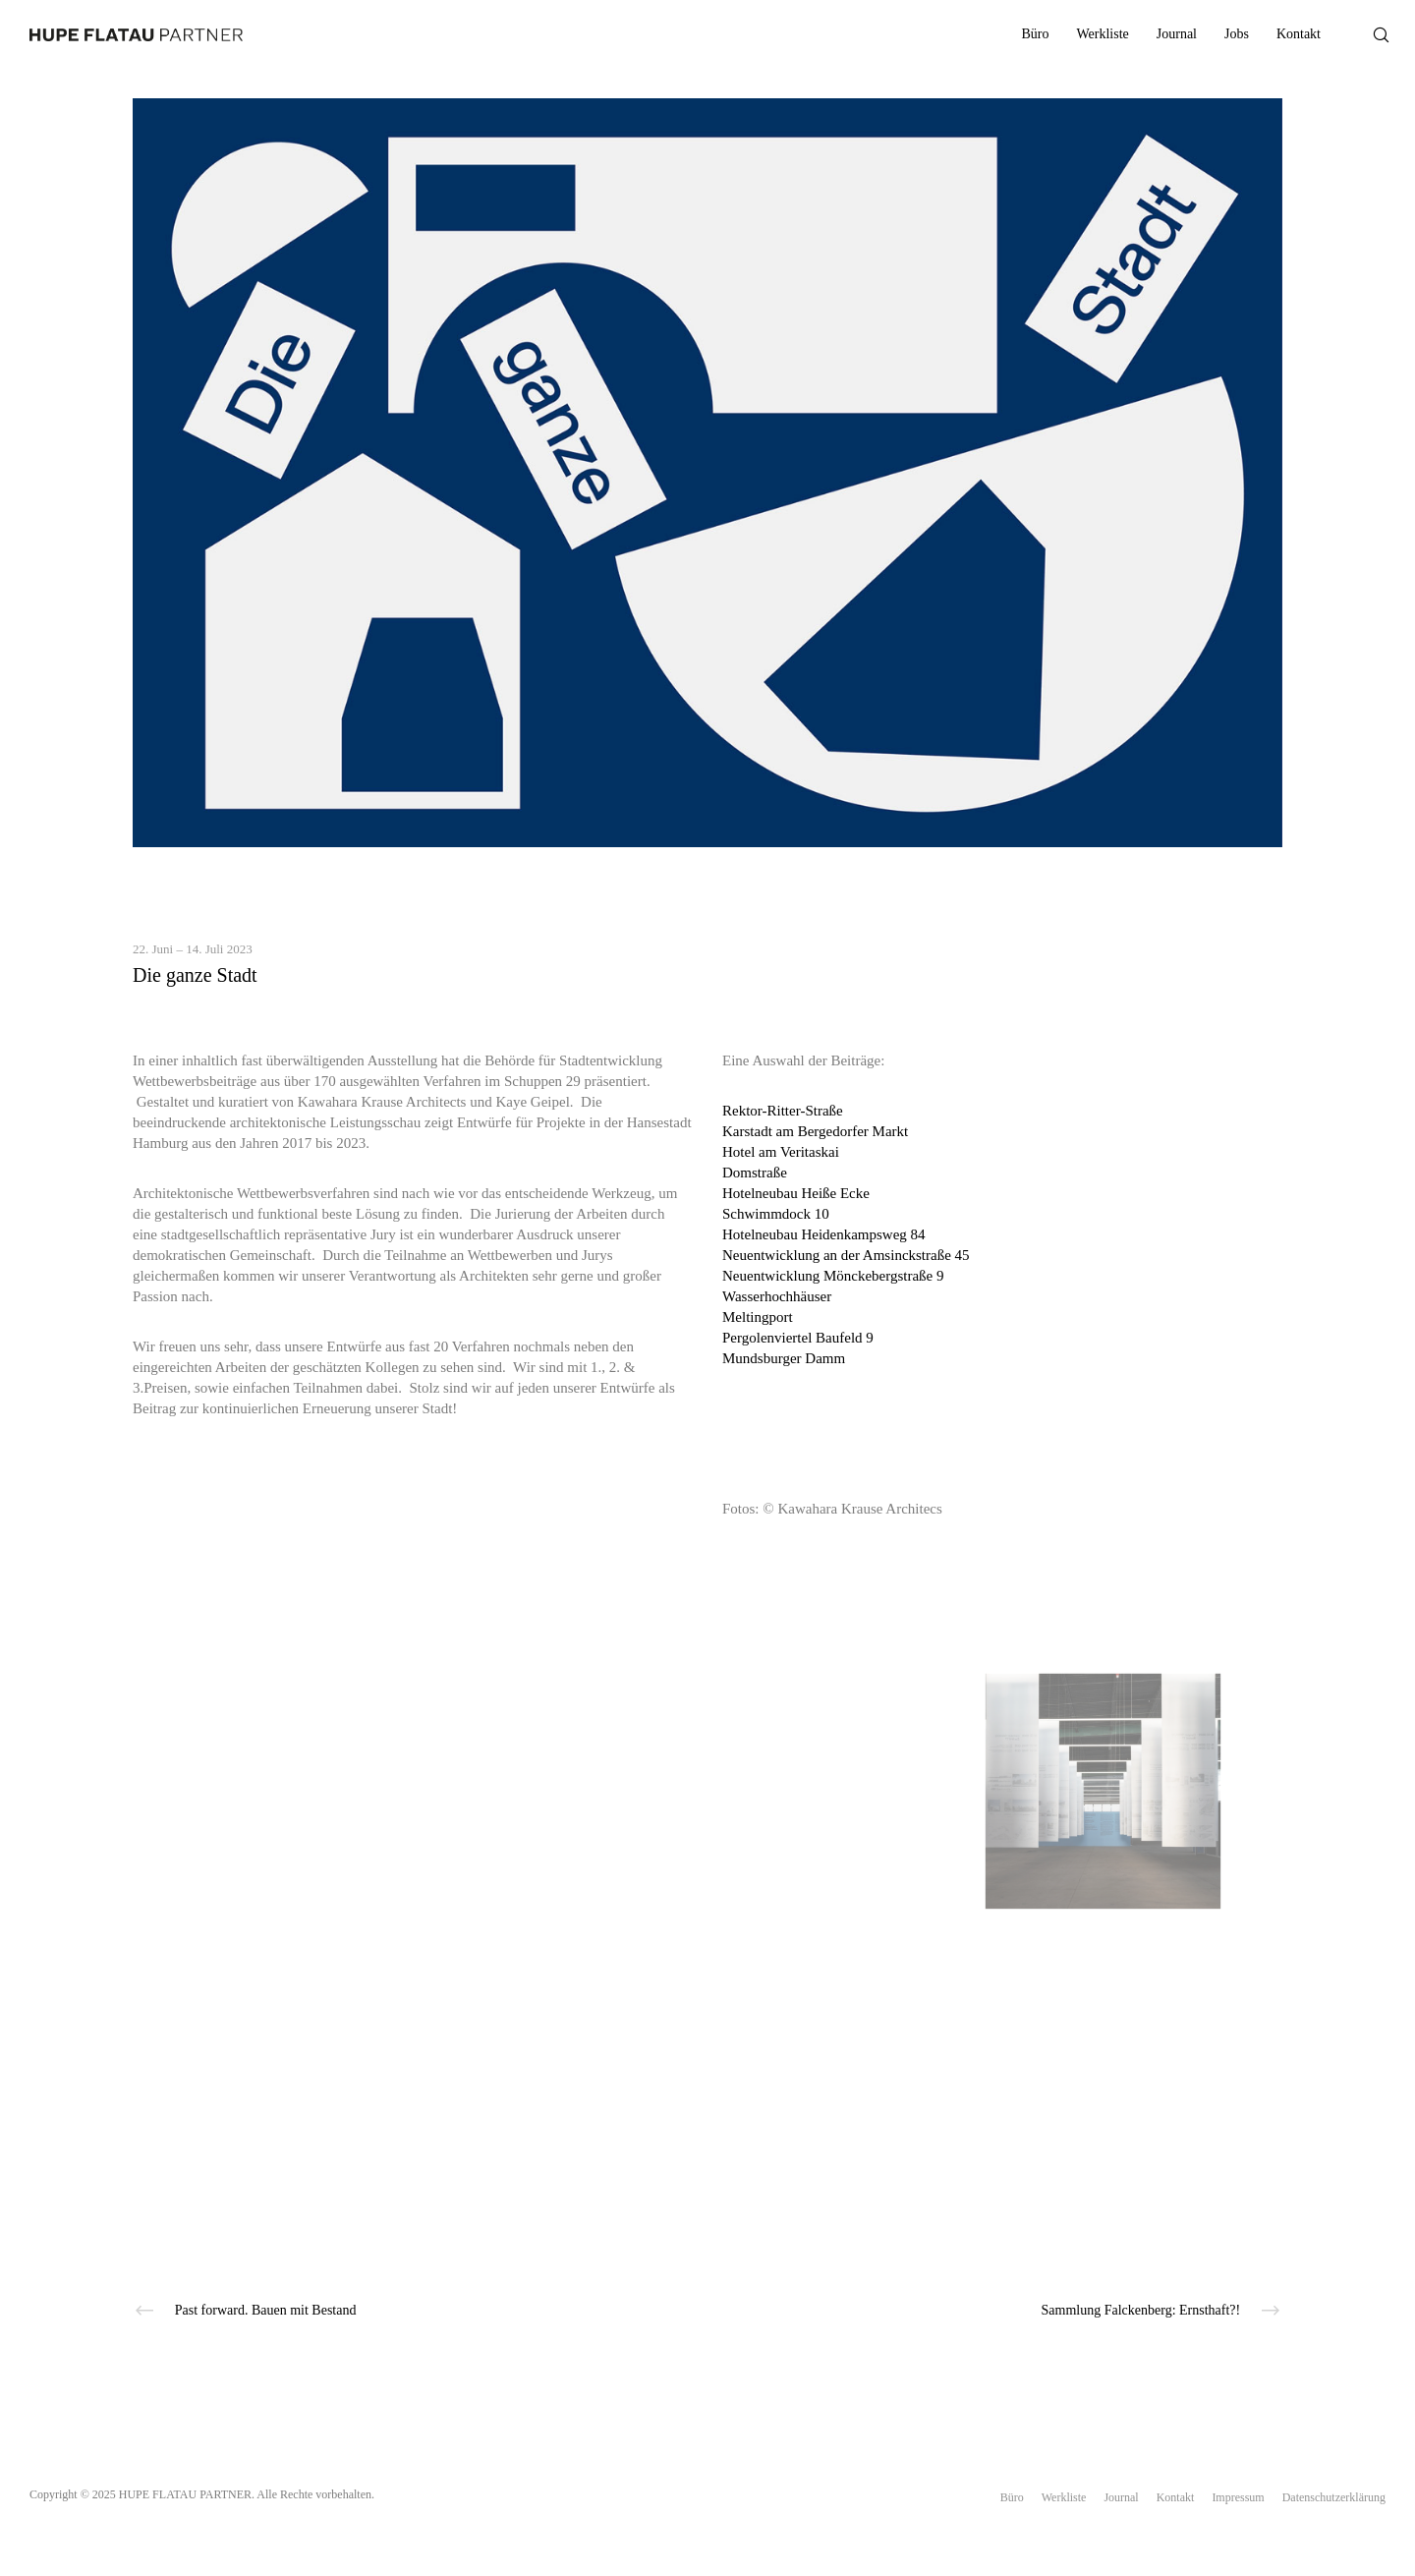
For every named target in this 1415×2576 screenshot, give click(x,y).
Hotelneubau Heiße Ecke (796, 1193)
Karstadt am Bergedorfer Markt (815, 1131)
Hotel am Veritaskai (780, 1152)
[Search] (1368, 34)
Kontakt (1176, 2497)
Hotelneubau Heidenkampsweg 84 (824, 1234)
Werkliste (1064, 2497)
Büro (1012, 2497)
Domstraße (754, 1172)
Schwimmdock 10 (775, 1214)
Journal (1121, 2497)
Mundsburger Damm (783, 1358)
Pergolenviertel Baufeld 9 (798, 1337)
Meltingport (757, 1317)
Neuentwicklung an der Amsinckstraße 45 (846, 1255)
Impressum (1238, 2497)
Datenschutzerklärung (1334, 2497)
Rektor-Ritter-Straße (782, 1110)
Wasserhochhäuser (776, 1296)
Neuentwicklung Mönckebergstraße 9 (833, 1276)
